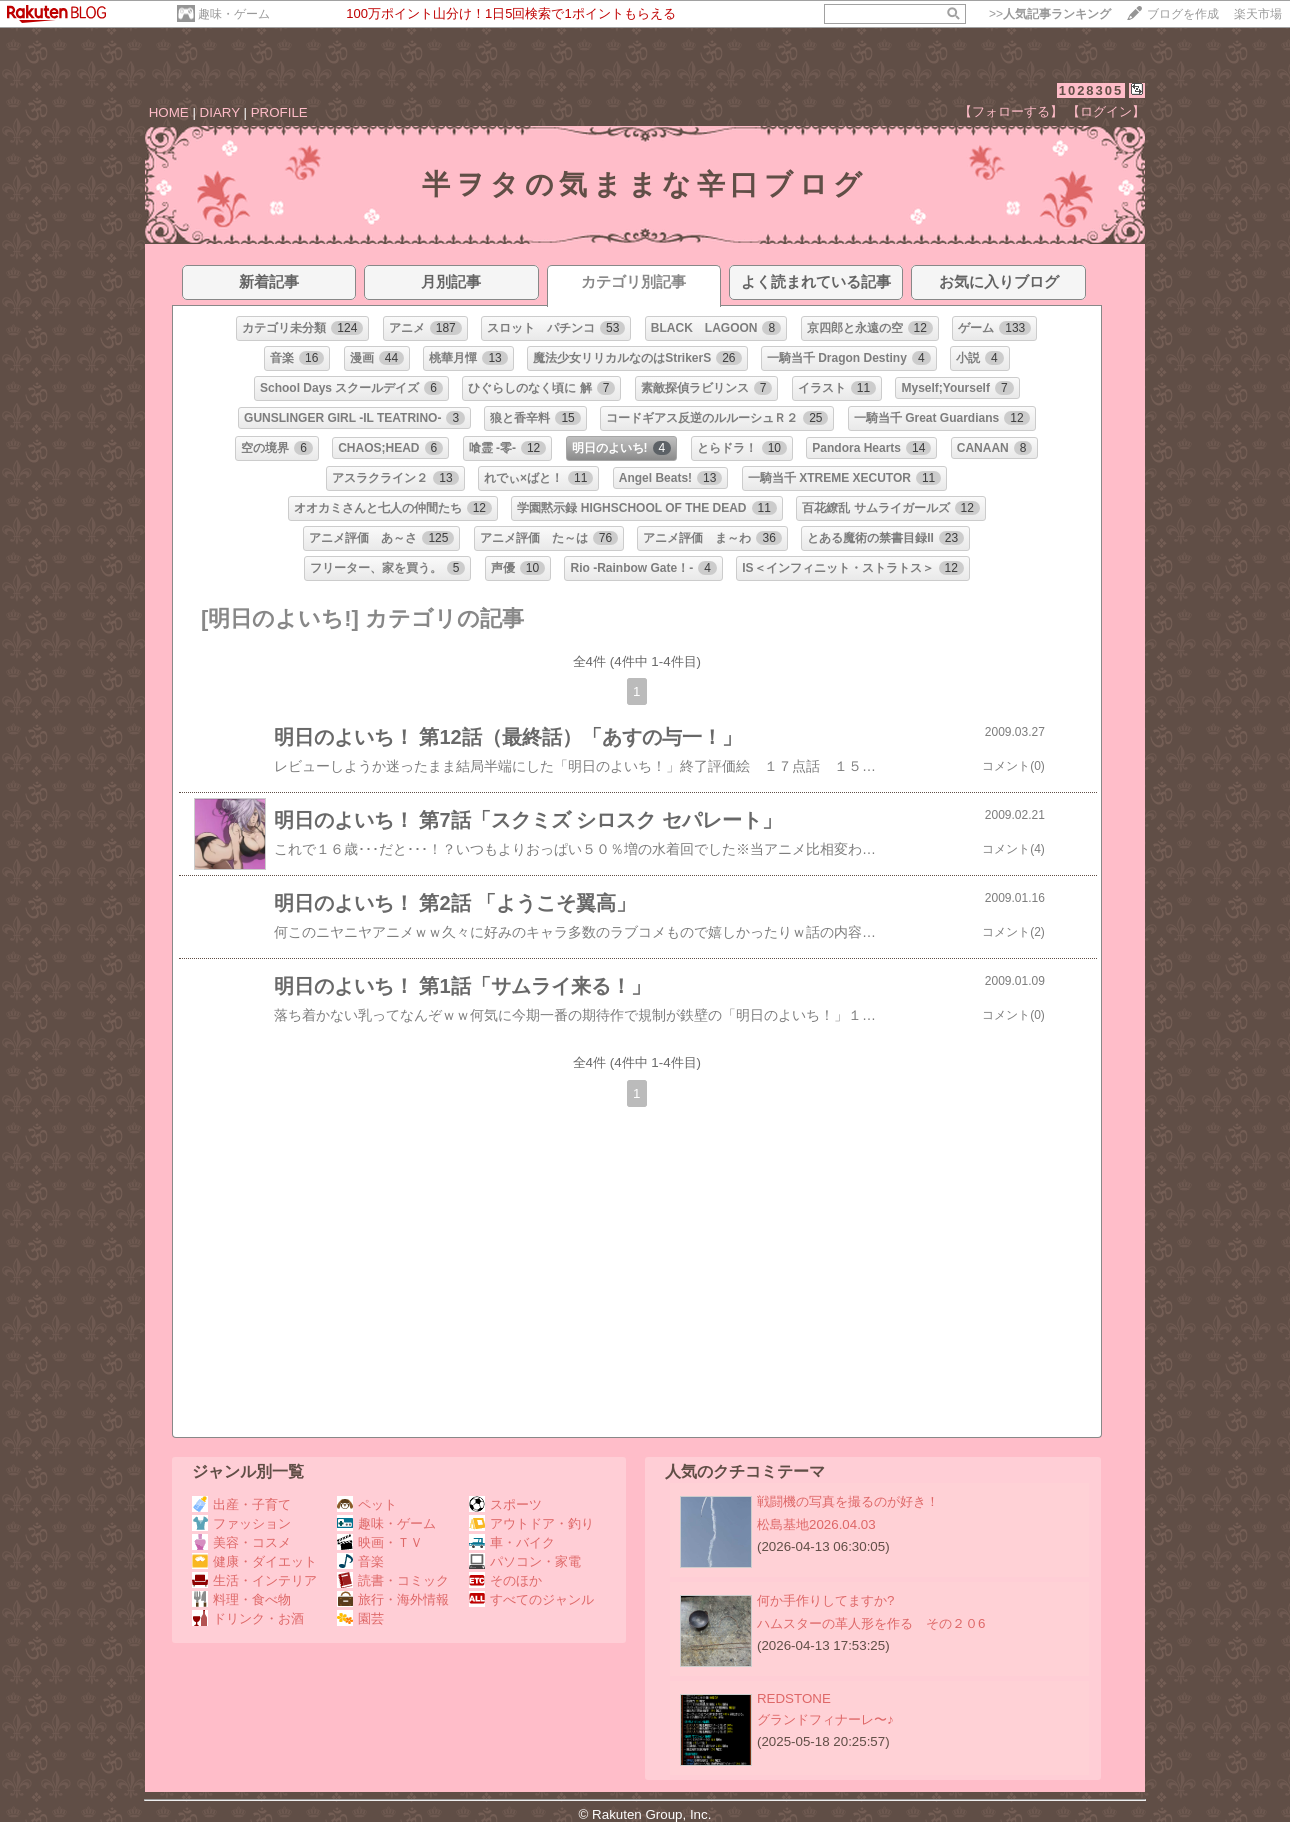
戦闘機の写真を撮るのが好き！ (848, 1501)
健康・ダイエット (254, 1561)
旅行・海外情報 (393, 1599)
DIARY (220, 112)
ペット (367, 1504)
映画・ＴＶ (380, 1542)
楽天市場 (1258, 14)
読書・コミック (393, 1580)
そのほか (505, 1580)
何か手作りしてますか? (825, 1600)
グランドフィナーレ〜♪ (825, 1719)
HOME (169, 112)
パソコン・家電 (525, 1561)
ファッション (241, 1523)
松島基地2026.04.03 (816, 1524)
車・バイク (512, 1542)
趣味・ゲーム (234, 14)
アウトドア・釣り (531, 1523)
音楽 (360, 1561)
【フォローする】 (1011, 111)
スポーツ (505, 1504)
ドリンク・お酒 (248, 1618)
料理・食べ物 (241, 1599)
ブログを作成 (1183, 14)
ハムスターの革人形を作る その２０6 (871, 1623)
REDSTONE (794, 1698)
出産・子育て (241, 1504)
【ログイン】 (1106, 111)
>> (1050, 14)
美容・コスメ (241, 1542)
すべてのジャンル (531, 1599)
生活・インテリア (254, 1580)
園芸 (360, 1618)
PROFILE (279, 112)
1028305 (1091, 90)
